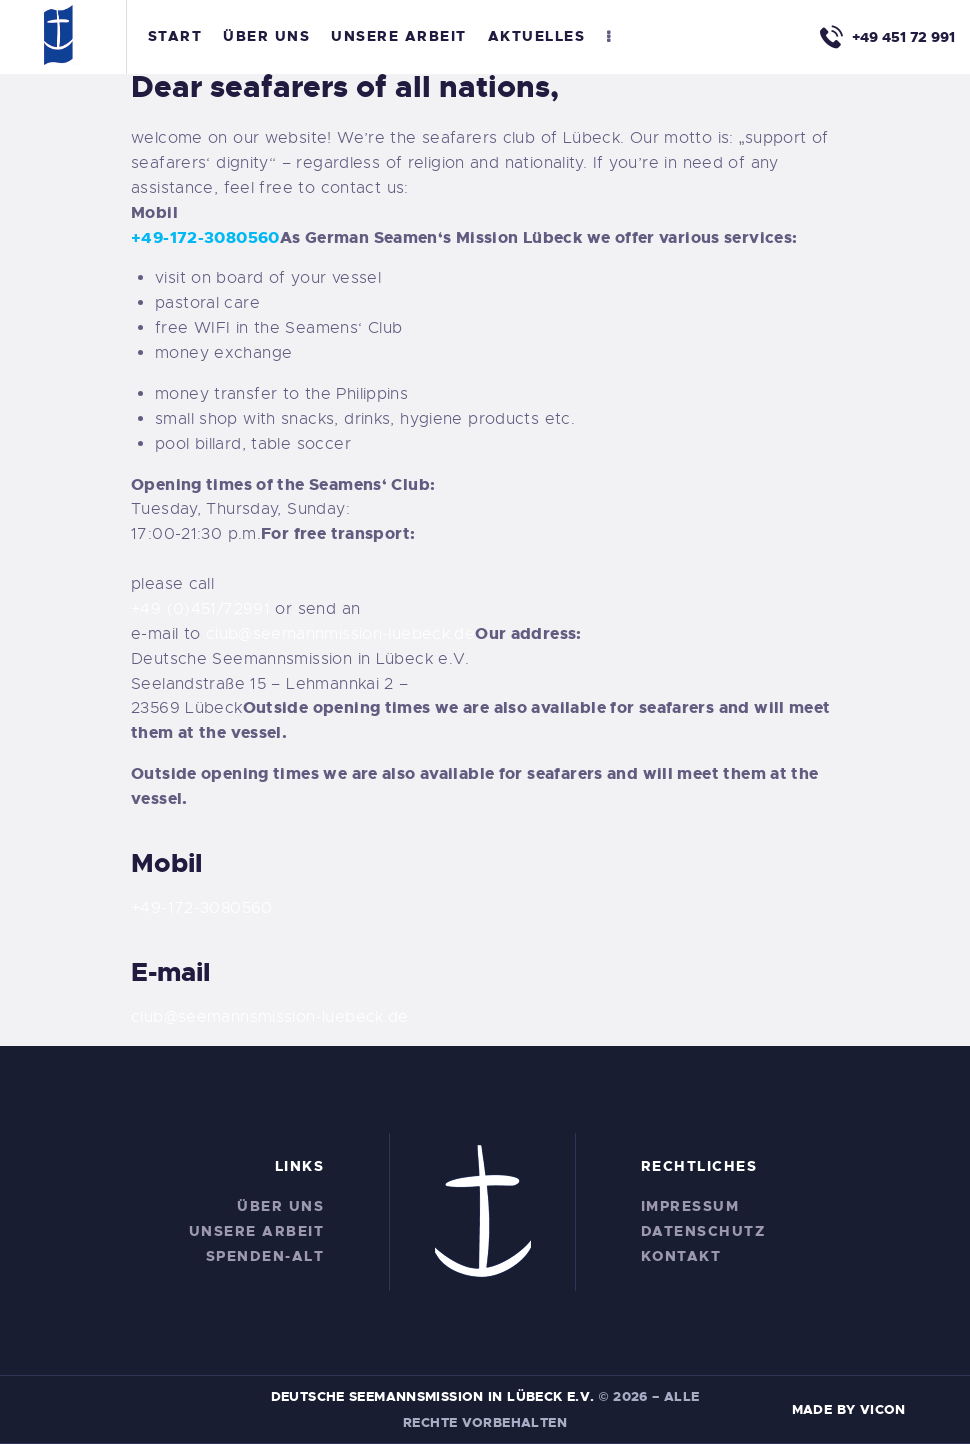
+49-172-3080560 (205, 237)
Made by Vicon (849, 1409)
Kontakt (681, 1256)
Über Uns (280, 1206)
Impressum (690, 1206)
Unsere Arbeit (257, 1231)
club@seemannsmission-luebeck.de (270, 1017)
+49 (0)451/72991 (200, 609)
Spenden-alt (265, 1256)
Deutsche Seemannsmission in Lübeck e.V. (433, 1396)
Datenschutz (703, 1231)
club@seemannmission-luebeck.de (340, 634)
